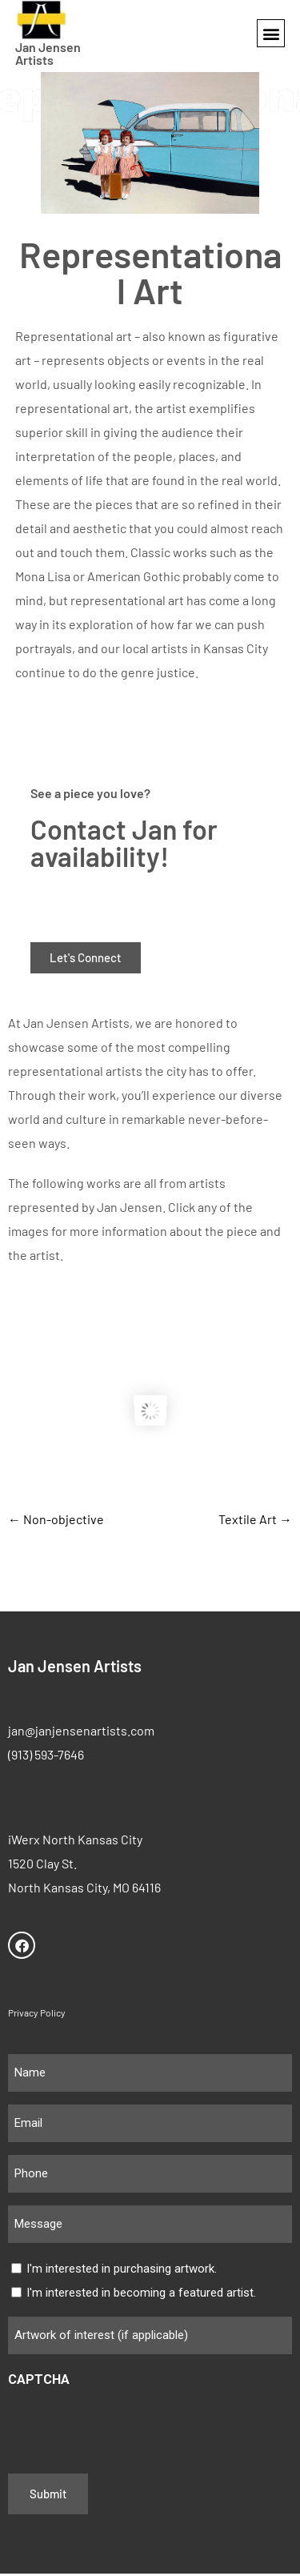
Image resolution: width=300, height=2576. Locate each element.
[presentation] (129, 2427)
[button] (271, 33)
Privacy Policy (37, 2014)
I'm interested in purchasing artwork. (121, 2271)
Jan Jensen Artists (48, 53)
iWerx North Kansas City (75, 1841)
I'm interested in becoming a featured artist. (141, 2295)
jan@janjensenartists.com (81, 1732)
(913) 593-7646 (46, 1756)
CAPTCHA (39, 2382)
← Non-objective (56, 1521)
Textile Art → (255, 1521)
